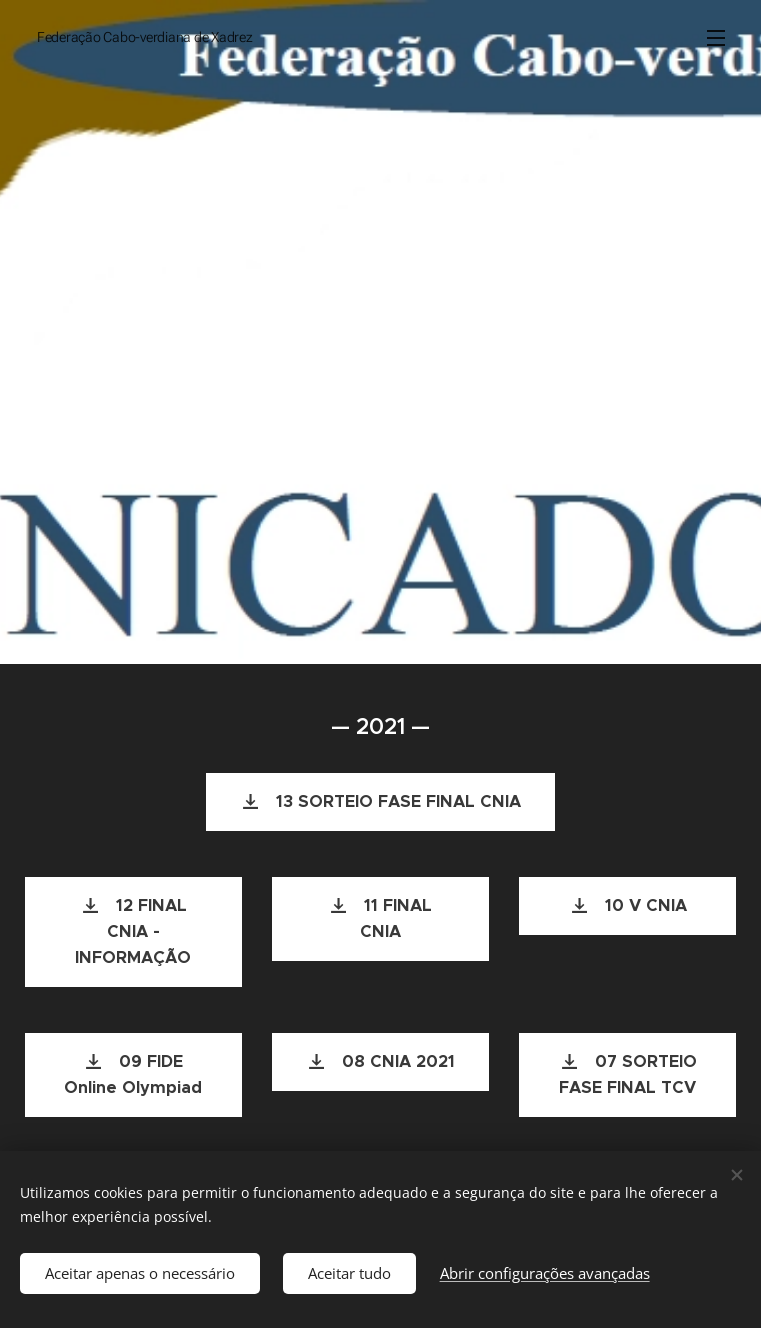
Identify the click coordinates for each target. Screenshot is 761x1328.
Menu (716, 38)
